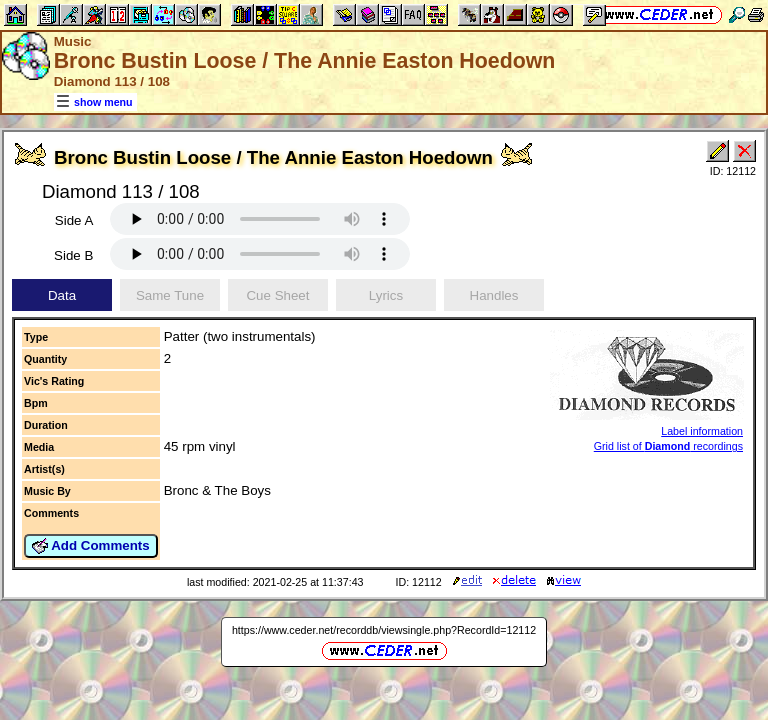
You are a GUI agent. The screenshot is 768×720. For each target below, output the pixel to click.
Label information (702, 431)
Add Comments (91, 546)
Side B (73, 255)
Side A (74, 220)
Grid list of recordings (668, 446)
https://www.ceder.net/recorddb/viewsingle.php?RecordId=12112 (384, 630)
